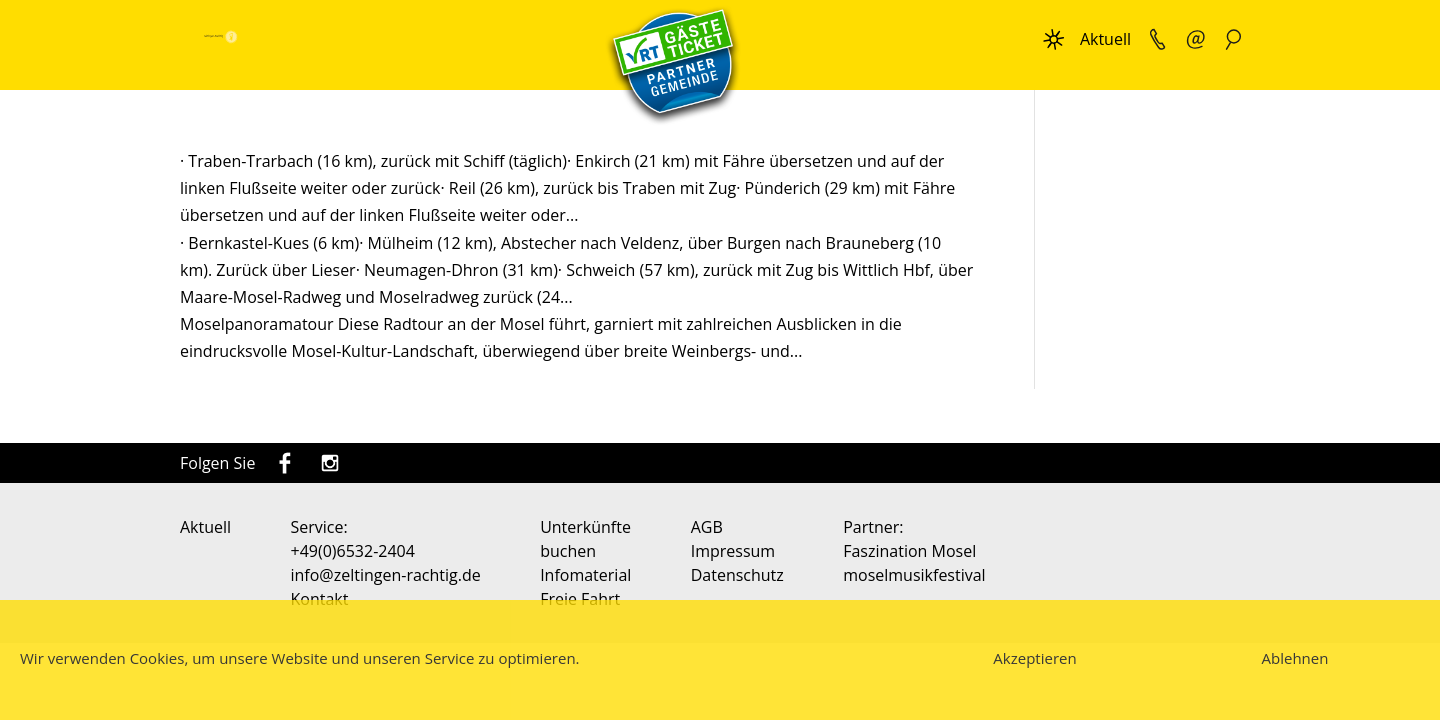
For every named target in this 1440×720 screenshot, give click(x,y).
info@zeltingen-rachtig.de (386, 575)
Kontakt (320, 599)
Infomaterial (585, 575)
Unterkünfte (585, 527)
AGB (707, 527)
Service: (319, 527)
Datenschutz (737, 575)
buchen (568, 551)
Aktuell (1105, 39)
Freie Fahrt (580, 599)
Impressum (733, 551)
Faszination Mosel (909, 551)
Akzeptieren (1034, 658)
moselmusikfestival (914, 575)
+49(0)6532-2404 (353, 551)
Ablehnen (1295, 658)
